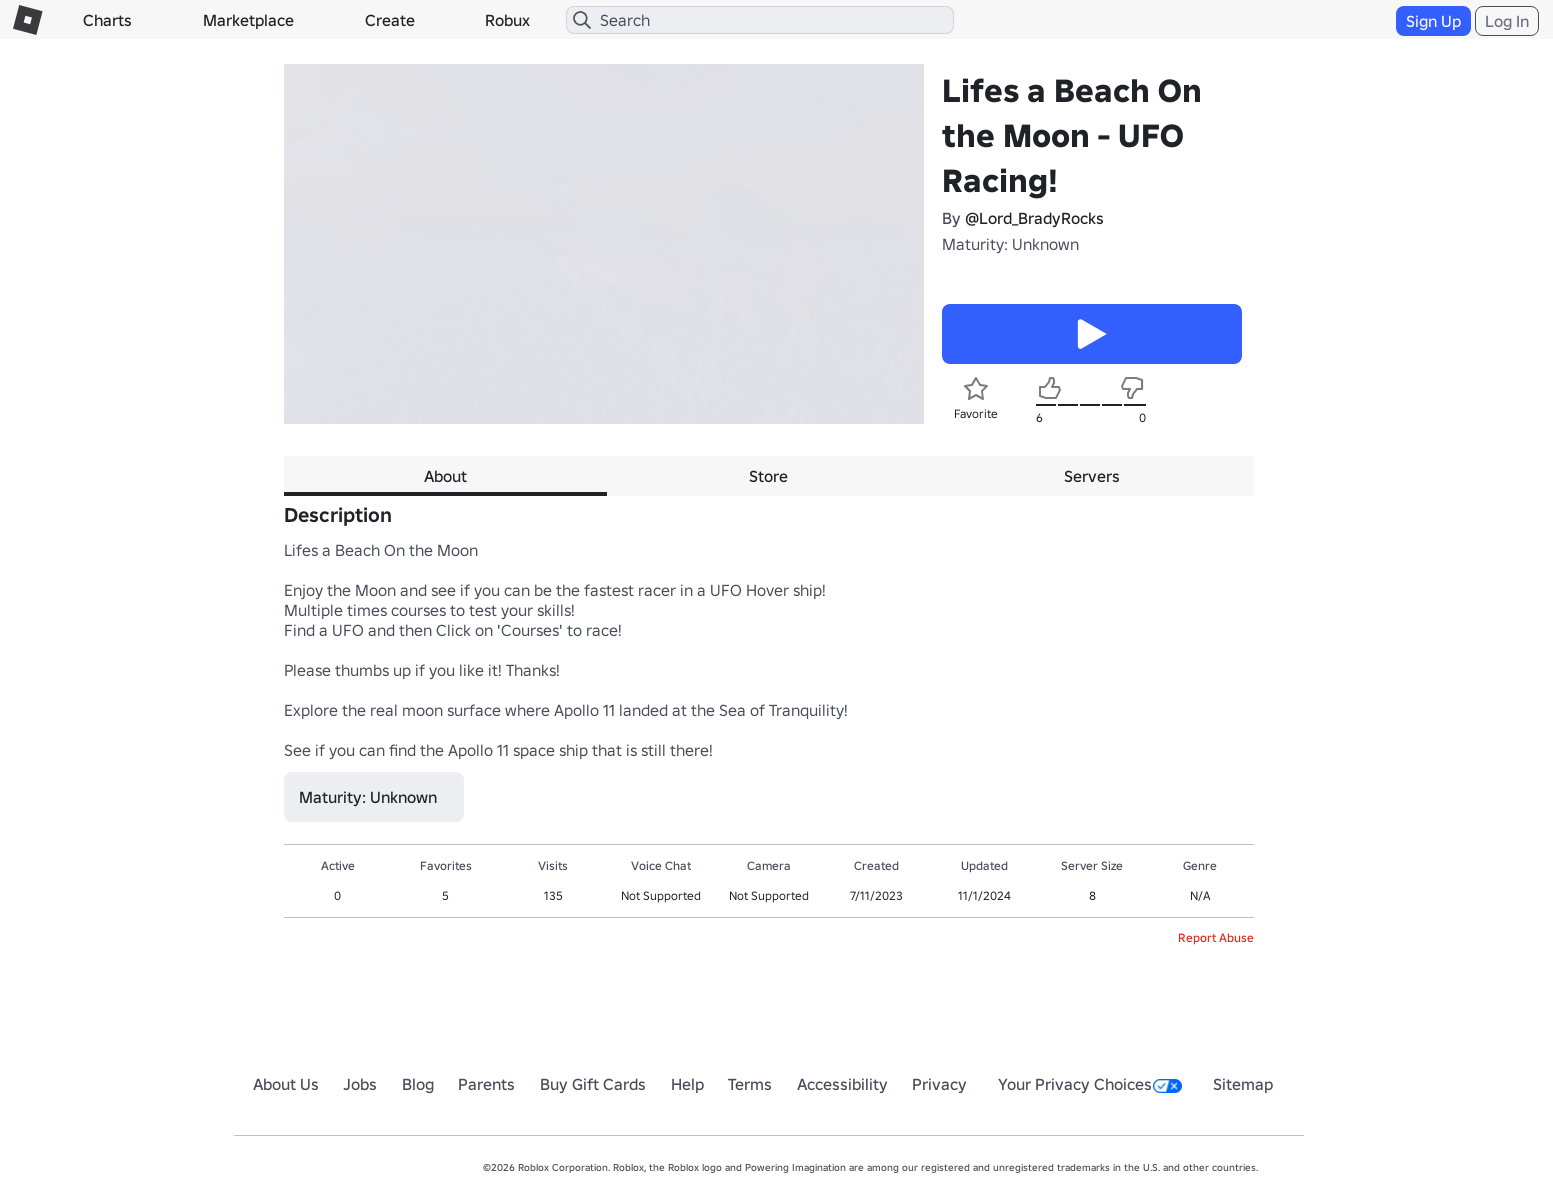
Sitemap (1243, 1084)
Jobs (360, 1084)
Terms (750, 1084)
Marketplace (248, 20)
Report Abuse (1216, 937)
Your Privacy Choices (1090, 1084)
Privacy (939, 1084)
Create (390, 20)
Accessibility (842, 1084)
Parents (486, 1084)
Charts (107, 20)
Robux (507, 20)
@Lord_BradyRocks (1034, 218)
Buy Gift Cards (593, 1084)
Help (687, 1084)
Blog (418, 1084)
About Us (286, 1084)
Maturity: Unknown (1010, 244)
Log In (1507, 21)
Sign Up (1433, 21)
